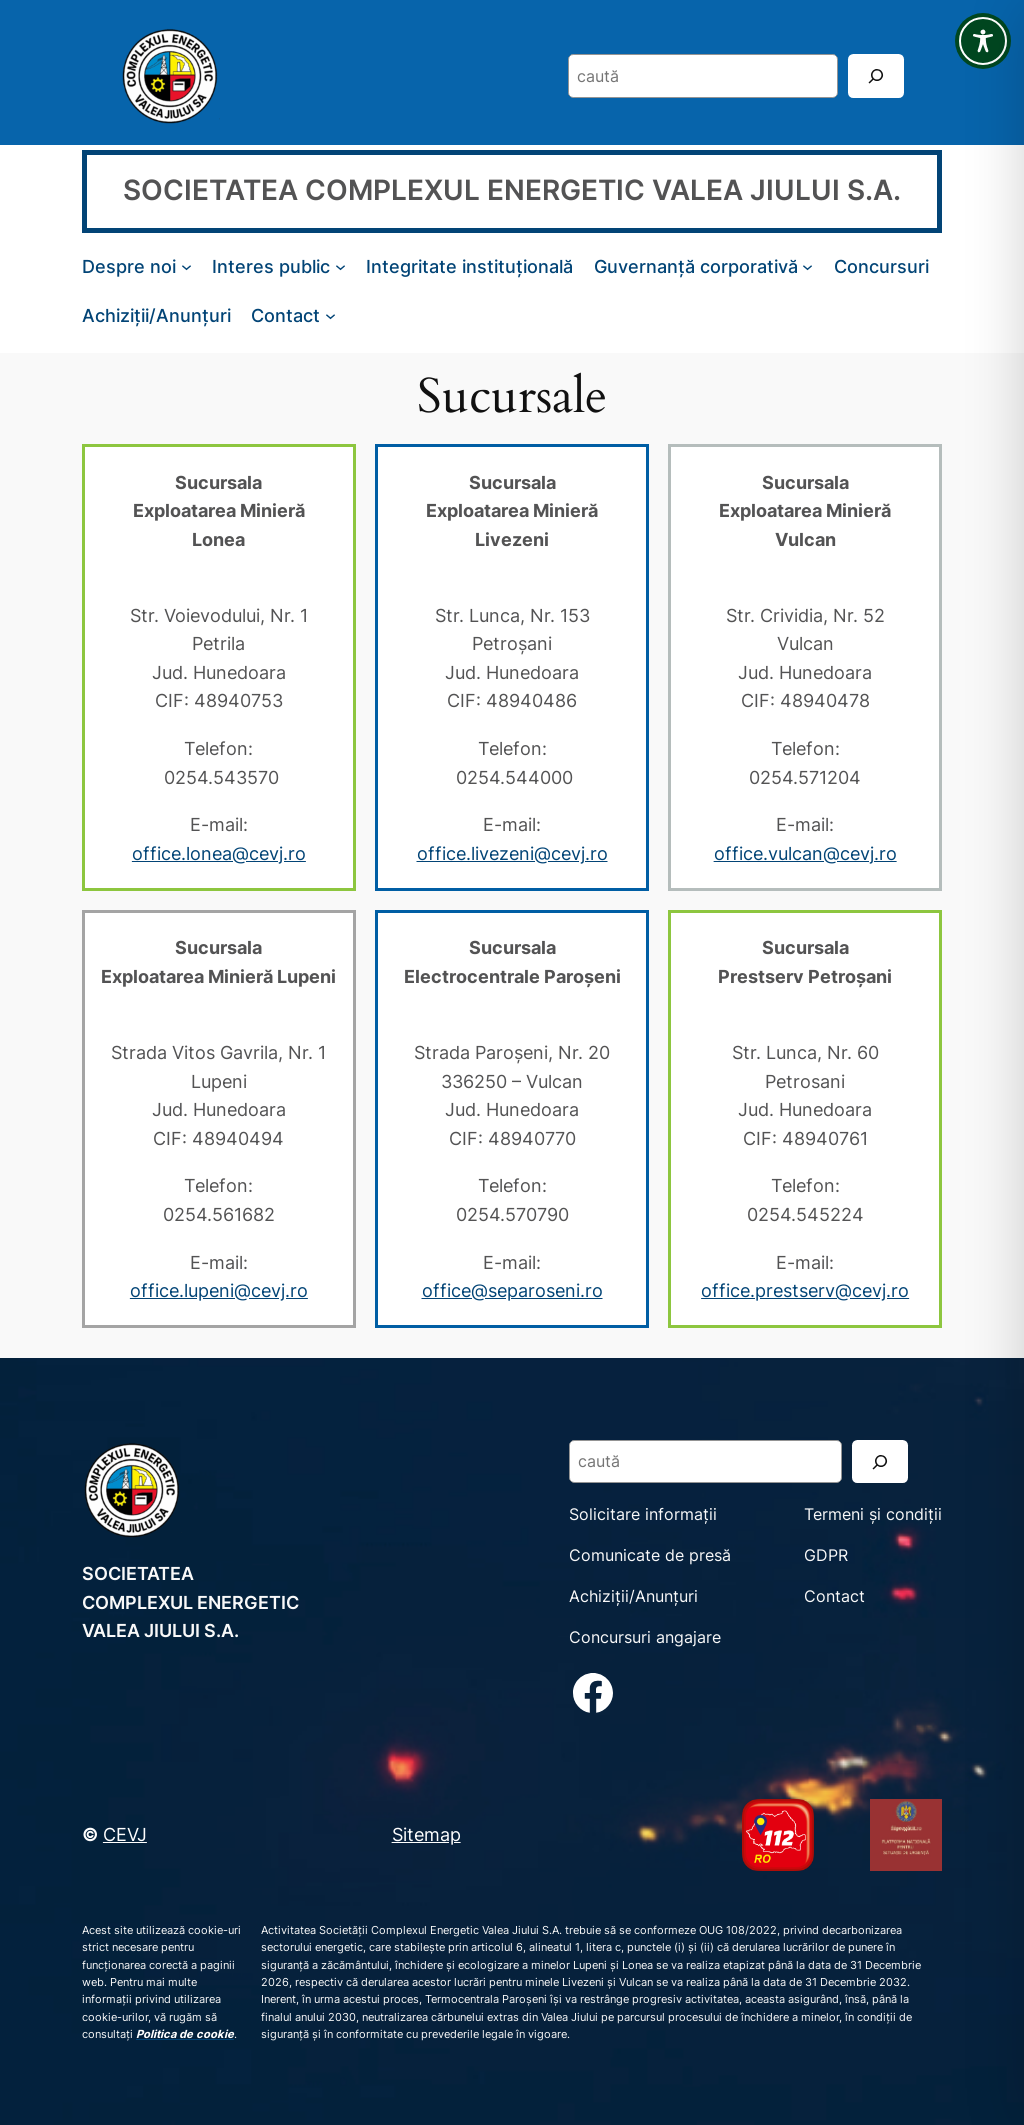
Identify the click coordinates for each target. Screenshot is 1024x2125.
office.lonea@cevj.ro (219, 853)
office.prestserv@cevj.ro (805, 1290)
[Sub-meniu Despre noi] (186, 266)
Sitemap (426, 1834)
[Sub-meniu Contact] (330, 315)
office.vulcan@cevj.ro (805, 853)
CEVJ (125, 1834)
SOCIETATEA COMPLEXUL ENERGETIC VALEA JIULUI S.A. (512, 190)
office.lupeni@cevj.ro (219, 1290)
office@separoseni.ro (512, 1290)
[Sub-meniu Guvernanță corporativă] (807, 266)
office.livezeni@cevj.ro (512, 853)
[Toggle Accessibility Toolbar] (983, 41)
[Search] (876, 75)
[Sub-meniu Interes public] (340, 266)
